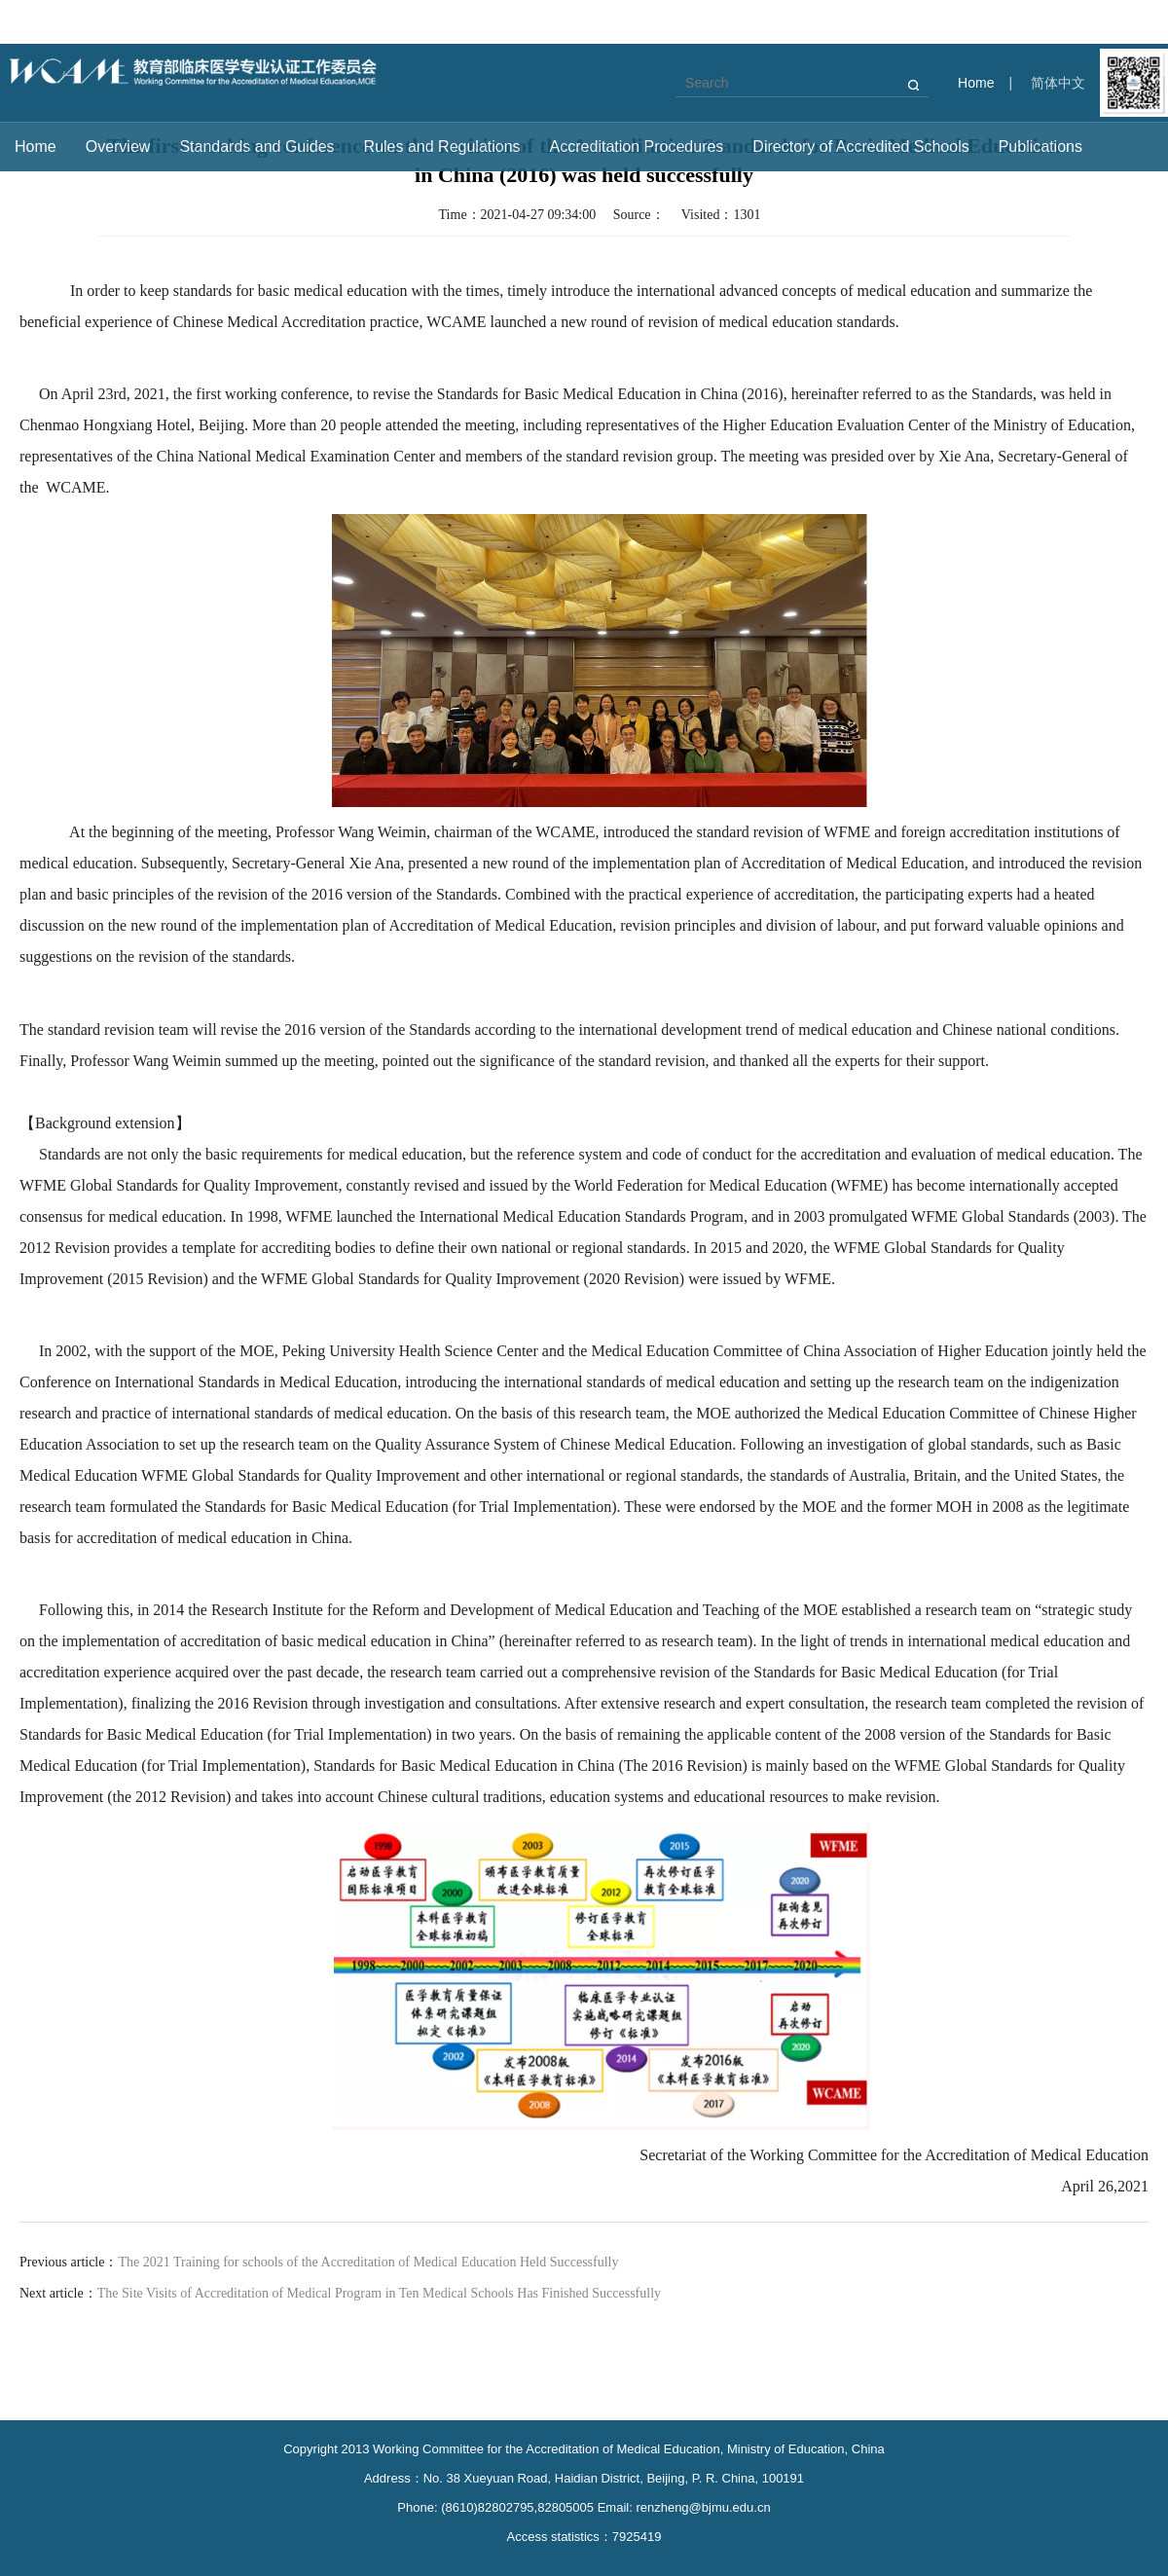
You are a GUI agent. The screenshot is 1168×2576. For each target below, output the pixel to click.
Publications (1040, 146)
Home (976, 83)
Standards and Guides (256, 146)
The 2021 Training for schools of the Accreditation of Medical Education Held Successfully (368, 2262)
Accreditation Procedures (637, 146)
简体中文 (1058, 83)
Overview (118, 146)
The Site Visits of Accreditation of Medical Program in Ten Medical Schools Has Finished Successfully (379, 2293)
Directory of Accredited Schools (860, 146)
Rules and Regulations (442, 146)
